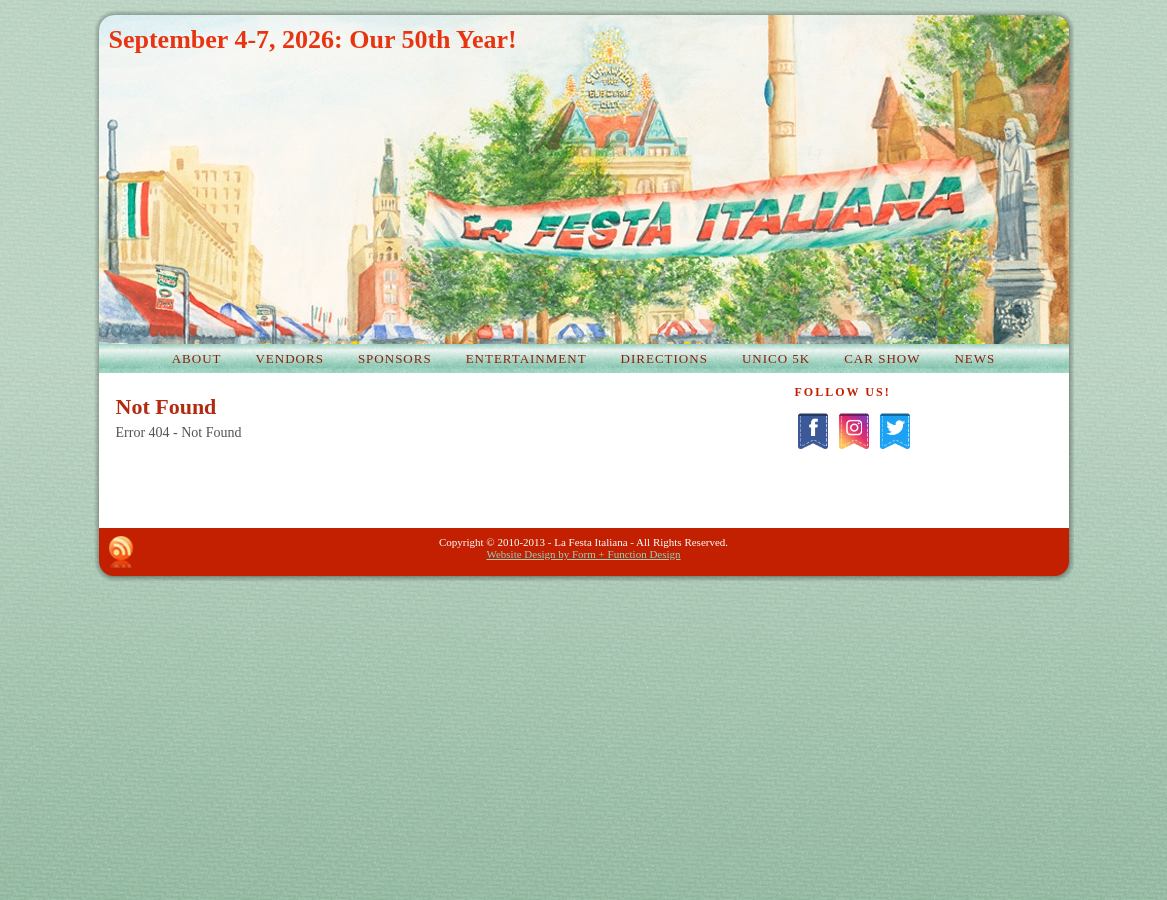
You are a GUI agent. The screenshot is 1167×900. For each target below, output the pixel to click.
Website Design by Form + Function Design (583, 554)
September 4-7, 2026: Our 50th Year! (313, 39)
